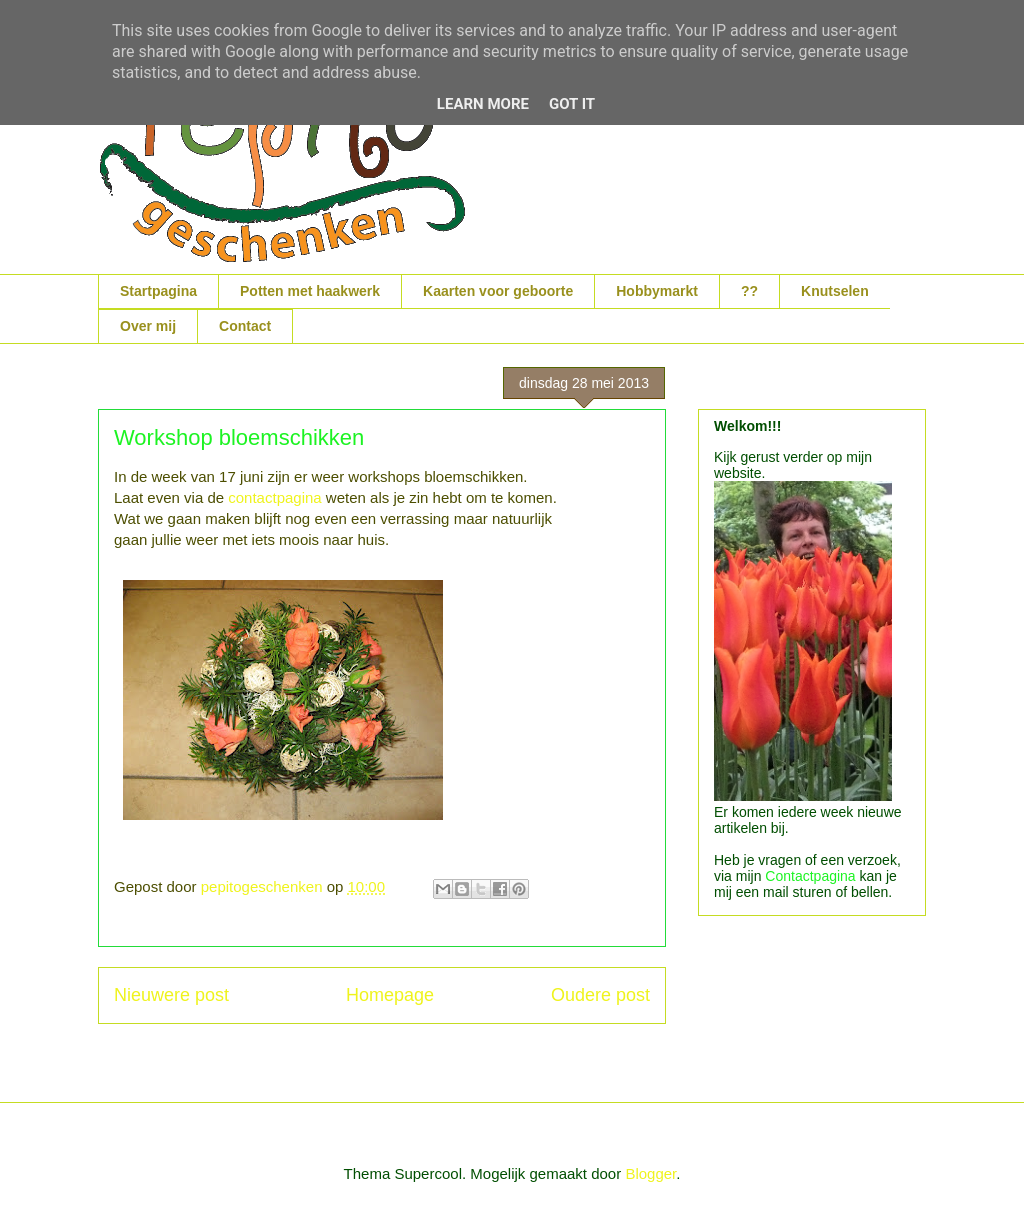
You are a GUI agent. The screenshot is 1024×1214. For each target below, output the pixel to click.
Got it (572, 104)
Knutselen (835, 291)
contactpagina (277, 497)
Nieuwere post (171, 995)
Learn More (483, 104)
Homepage (390, 995)
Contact (245, 326)
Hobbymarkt (657, 291)
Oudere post (600, 995)
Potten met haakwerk (310, 291)
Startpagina (158, 291)
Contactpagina (810, 876)
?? (749, 291)
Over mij (148, 326)
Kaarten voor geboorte (498, 291)
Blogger (650, 1173)
